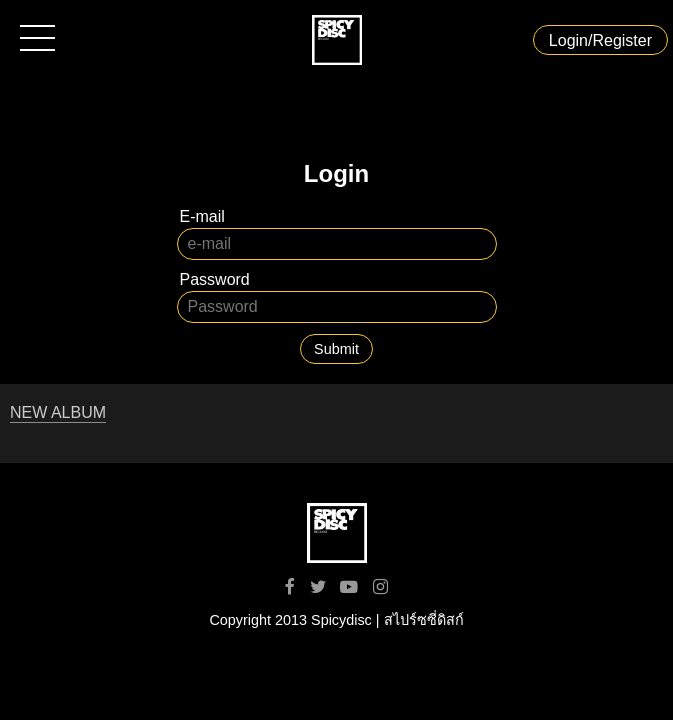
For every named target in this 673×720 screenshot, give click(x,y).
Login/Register (600, 40)
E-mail (202, 216)
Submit (336, 349)
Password (215, 279)
